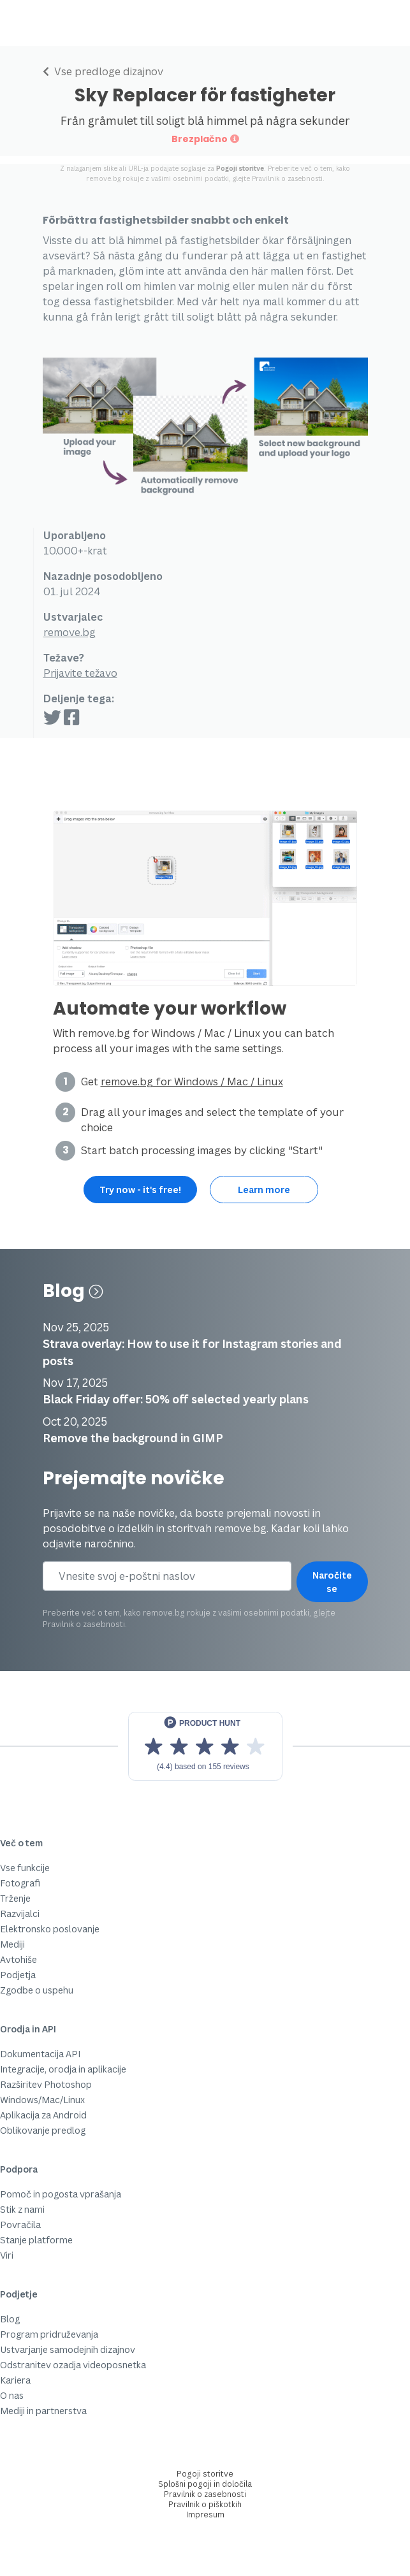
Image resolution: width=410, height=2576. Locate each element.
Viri (6, 2255)
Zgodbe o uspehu (36, 1990)
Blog (73, 1290)
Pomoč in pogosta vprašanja (60, 2194)
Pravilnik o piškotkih (205, 2504)
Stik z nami (22, 2209)
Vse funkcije (25, 1868)
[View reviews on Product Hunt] (205, 1746)
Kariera (15, 2380)
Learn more (264, 1189)
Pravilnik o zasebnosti (287, 178)
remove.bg (69, 632)
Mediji (12, 1944)
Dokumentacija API (40, 2054)
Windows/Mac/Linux (42, 2100)
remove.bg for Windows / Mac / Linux (192, 1082)
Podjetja (18, 1975)
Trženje (15, 1898)
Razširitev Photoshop (46, 2084)
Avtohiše (18, 1959)
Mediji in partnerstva (43, 2411)
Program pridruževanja (49, 2334)
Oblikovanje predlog (42, 2130)
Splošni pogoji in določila (205, 2483)
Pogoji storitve (240, 168)
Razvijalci (20, 1913)
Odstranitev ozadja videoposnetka (73, 2365)
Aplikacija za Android (43, 2115)
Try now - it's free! (140, 1189)
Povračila (20, 2224)
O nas (12, 2395)
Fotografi (20, 1883)
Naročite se (332, 1582)
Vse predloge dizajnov (103, 71)
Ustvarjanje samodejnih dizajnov (67, 2349)
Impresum (205, 2514)
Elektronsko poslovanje (49, 1929)
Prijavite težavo (80, 673)
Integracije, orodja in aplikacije (63, 2069)
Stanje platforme (36, 2240)
